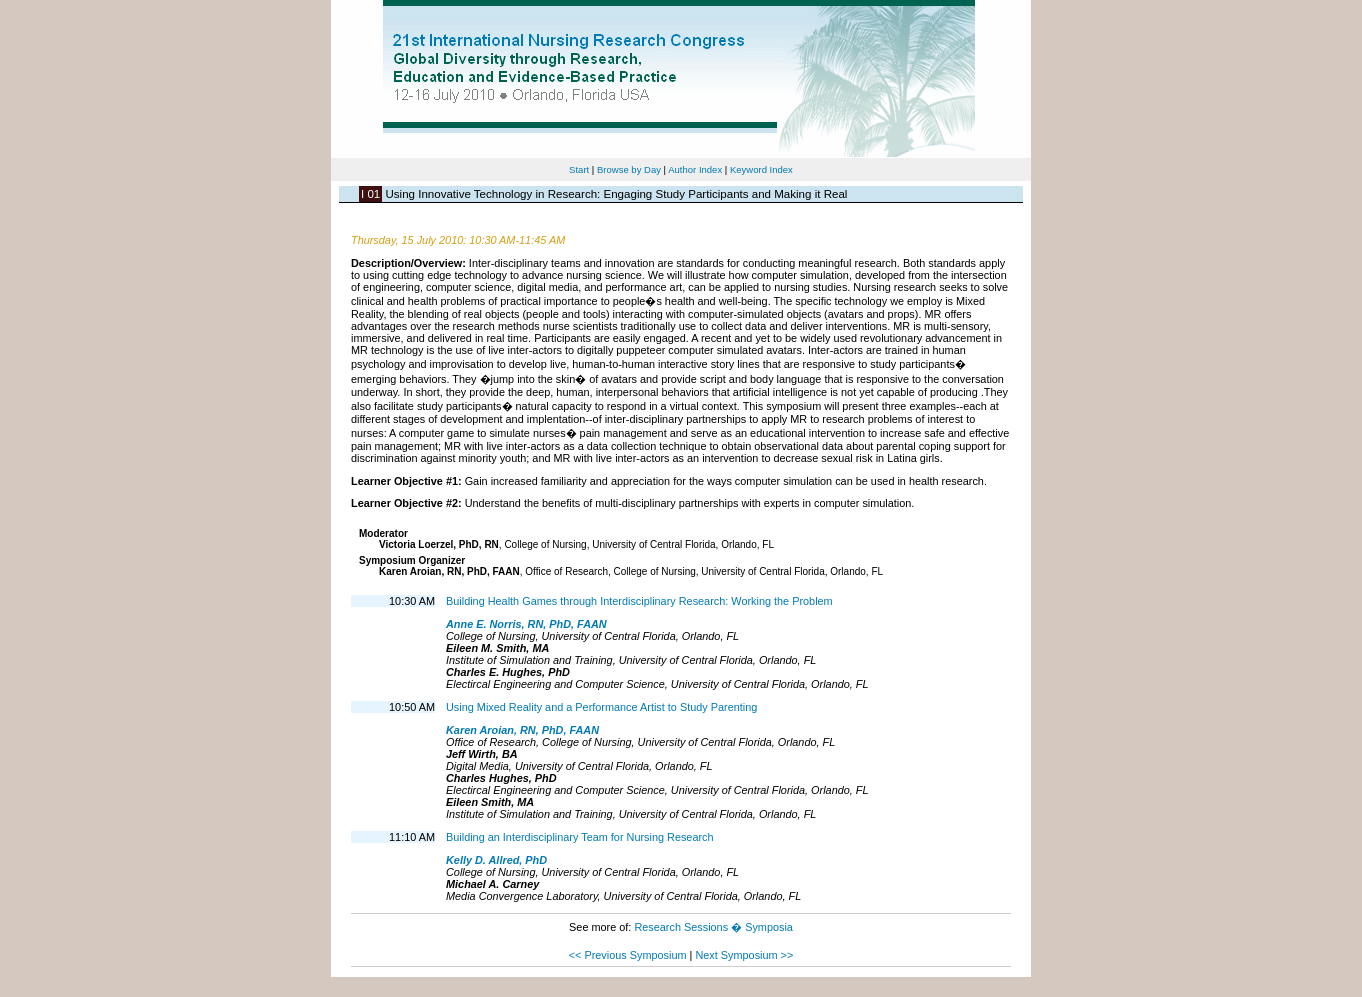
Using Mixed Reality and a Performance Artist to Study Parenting (601, 707)
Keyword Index (761, 169)
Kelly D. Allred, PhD (496, 860)
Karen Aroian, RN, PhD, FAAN (522, 730)
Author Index (695, 169)
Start (579, 169)
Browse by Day (629, 169)
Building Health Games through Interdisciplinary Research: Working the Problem (639, 601)
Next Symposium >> (744, 955)
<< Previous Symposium (628, 955)
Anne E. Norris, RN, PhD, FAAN (526, 624)
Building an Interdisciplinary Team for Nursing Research (580, 837)
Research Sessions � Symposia (713, 927)
